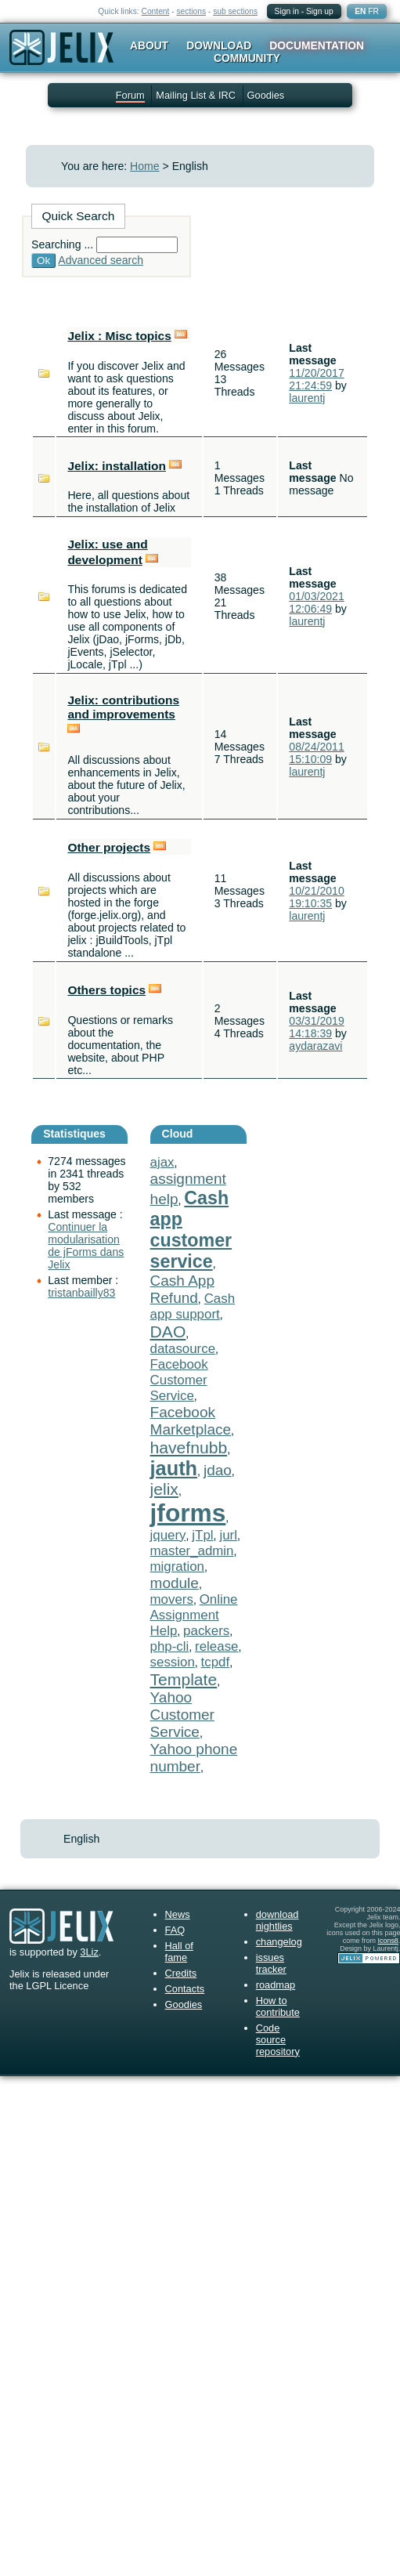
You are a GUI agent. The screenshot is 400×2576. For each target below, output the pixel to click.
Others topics (106, 990)
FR (373, 11)
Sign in (287, 11)
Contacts (185, 1989)
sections (191, 11)
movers (171, 1599)
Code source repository (278, 2039)
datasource (183, 1348)
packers (206, 1630)
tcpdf (215, 1662)
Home (145, 166)
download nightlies (277, 1920)
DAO (168, 1331)
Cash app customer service (191, 1230)
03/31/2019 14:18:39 (316, 1027)
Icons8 (387, 1941)
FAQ (175, 1930)
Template (184, 1679)
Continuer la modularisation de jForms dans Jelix (86, 1246)
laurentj (307, 398)
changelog (279, 1942)
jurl (228, 1535)
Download (218, 45)
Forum (130, 95)
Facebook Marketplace (191, 1421)
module (174, 1583)
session (172, 1662)
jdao (218, 1470)
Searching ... (62, 244)
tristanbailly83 (81, 1292)
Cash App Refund (182, 1289)
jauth (174, 1468)
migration (177, 1566)
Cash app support (193, 1306)
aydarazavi (315, 1046)
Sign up (319, 11)
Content (156, 11)
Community (247, 58)
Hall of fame (179, 1951)
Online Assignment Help (194, 1615)
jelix (164, 1489)
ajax (162, 1162)
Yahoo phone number (194, 1758)
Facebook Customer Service (179, 1380)
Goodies (266, 95)
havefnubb (189, 1447)
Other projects (108, 847)
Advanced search (100, 260)
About (149, 45)
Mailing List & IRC (196, 95)
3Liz (89, 1952)
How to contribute (278, 2006)
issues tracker (271, 1963)
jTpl (202, 1535)
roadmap (276, 1985)
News (177, 1914)
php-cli (169, 1646)
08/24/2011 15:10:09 (316, 752)
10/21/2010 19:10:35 (316, 897)
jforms (188, 1513)
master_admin (192, 1550)
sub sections (235, 11)
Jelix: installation (116, 465)
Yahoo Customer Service (182, 1714)
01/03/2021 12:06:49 (316, 602)
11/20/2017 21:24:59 (316, 379)
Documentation (316, 45)
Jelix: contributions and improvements (123, 707)
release (216, 1646)
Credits (181, 1973)
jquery (168, 1535)
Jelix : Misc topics (119, 335)
